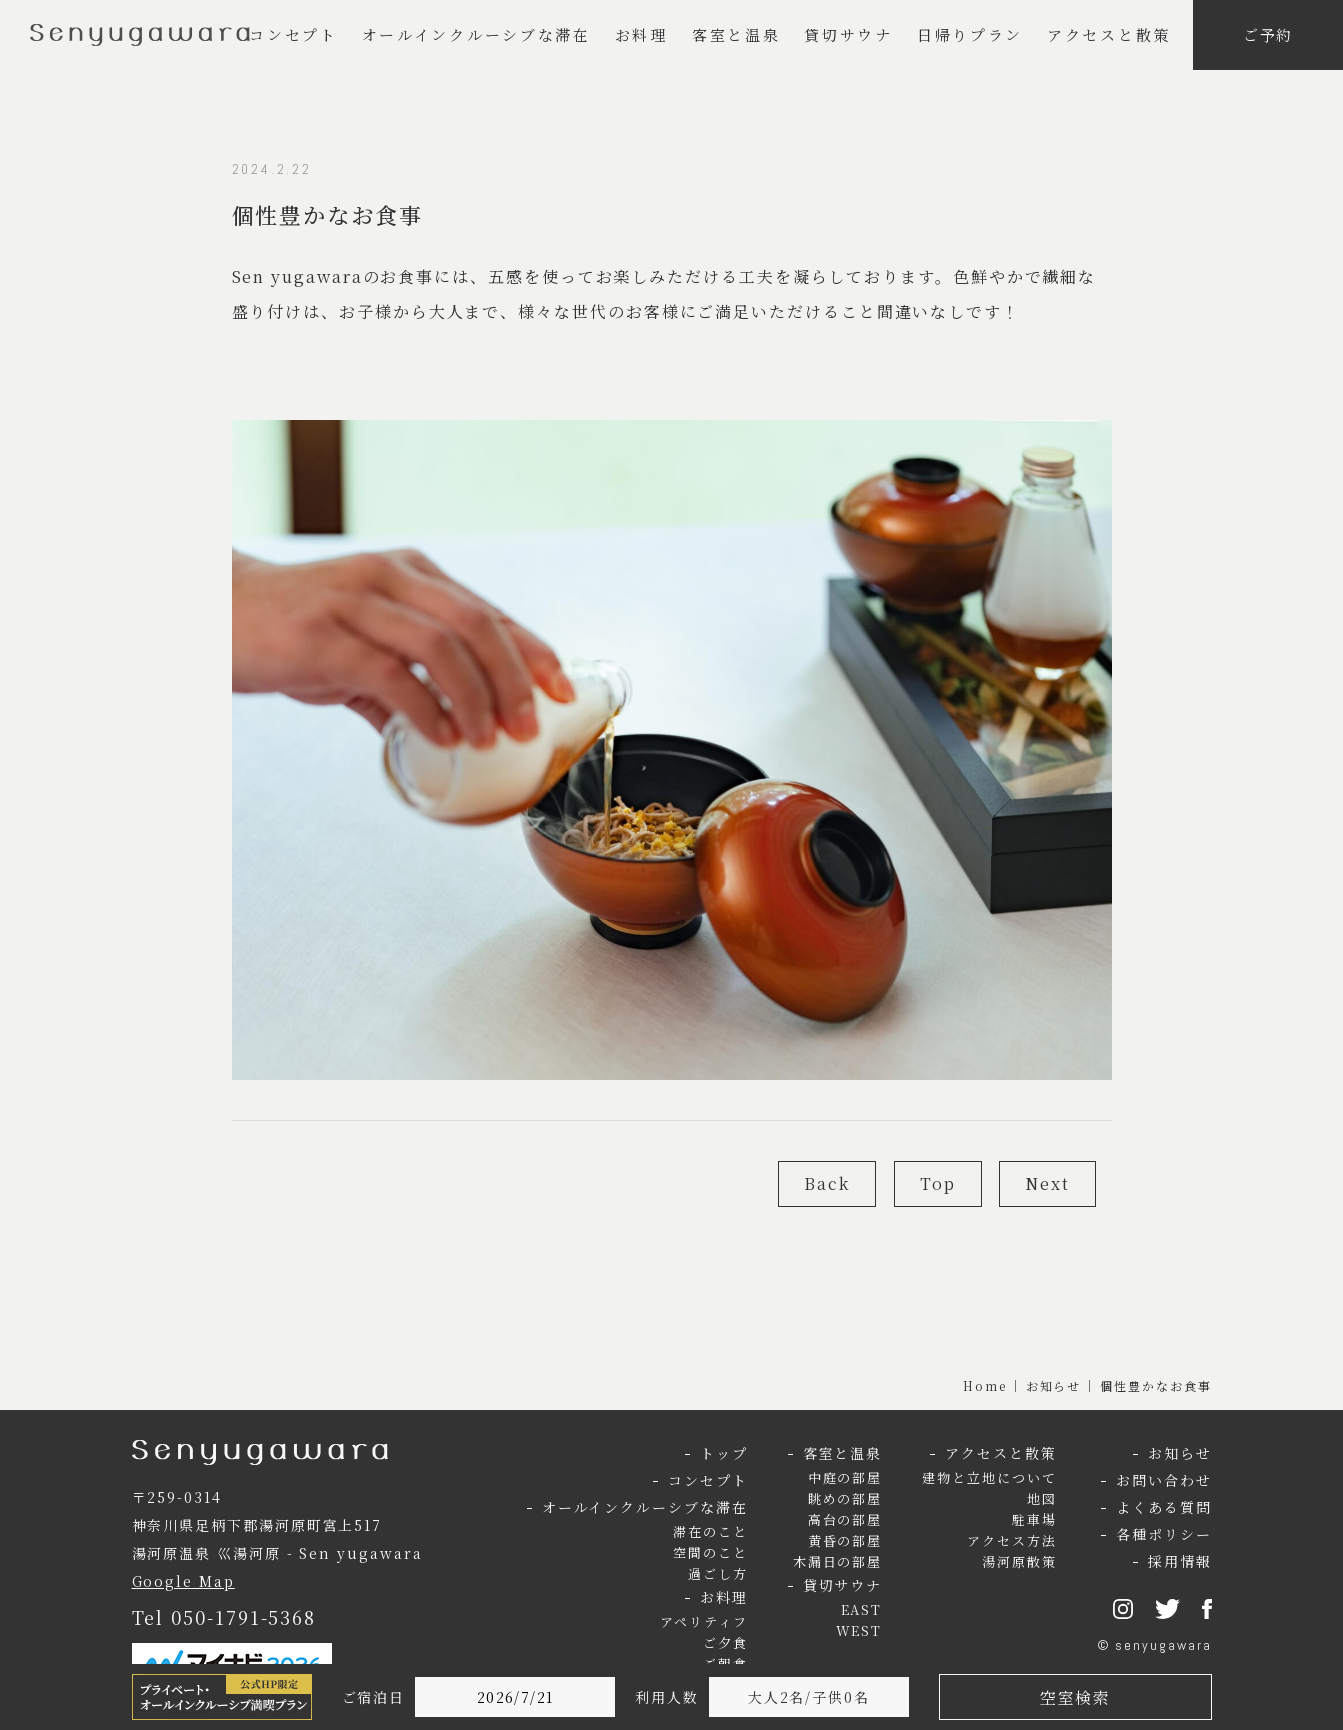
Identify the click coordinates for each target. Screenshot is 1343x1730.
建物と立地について (989, 1477)
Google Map (183, 1581)
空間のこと (710, 1552)
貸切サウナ (848, 34)
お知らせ (1054, 1385)
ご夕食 (725, 1642)
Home (985, 1385)
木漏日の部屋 (838, 1561)
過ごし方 (718, 1573)
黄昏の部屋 (845, 1540)
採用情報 (1180, 1561)
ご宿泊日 (374, 1697)
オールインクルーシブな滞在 (476, 34)
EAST (862, 1609)
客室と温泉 (736, 34)
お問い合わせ (1164, 1480)
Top (938, 1183)
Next (1047, 1183)
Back (827, 1183)
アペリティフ (704, 1621)
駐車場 (1034, 1519)
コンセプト (293, 34)
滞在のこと (710, 1531)
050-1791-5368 (243, 1617)
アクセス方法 (1012, 1540)
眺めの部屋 (845, 1498)
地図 (1042, 1498)
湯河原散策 (1019, 1561)
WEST (859, 1630)
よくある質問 (1164, 1507)
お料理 (641, 34)
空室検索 (1075, 1697)
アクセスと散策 (1109, 34)
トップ (724, 1453)
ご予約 (1268, 34)
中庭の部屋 (845, 1477)
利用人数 (667, 1697)
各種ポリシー (1164, 1534)
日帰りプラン (970, 34)
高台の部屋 (845, 1519)
